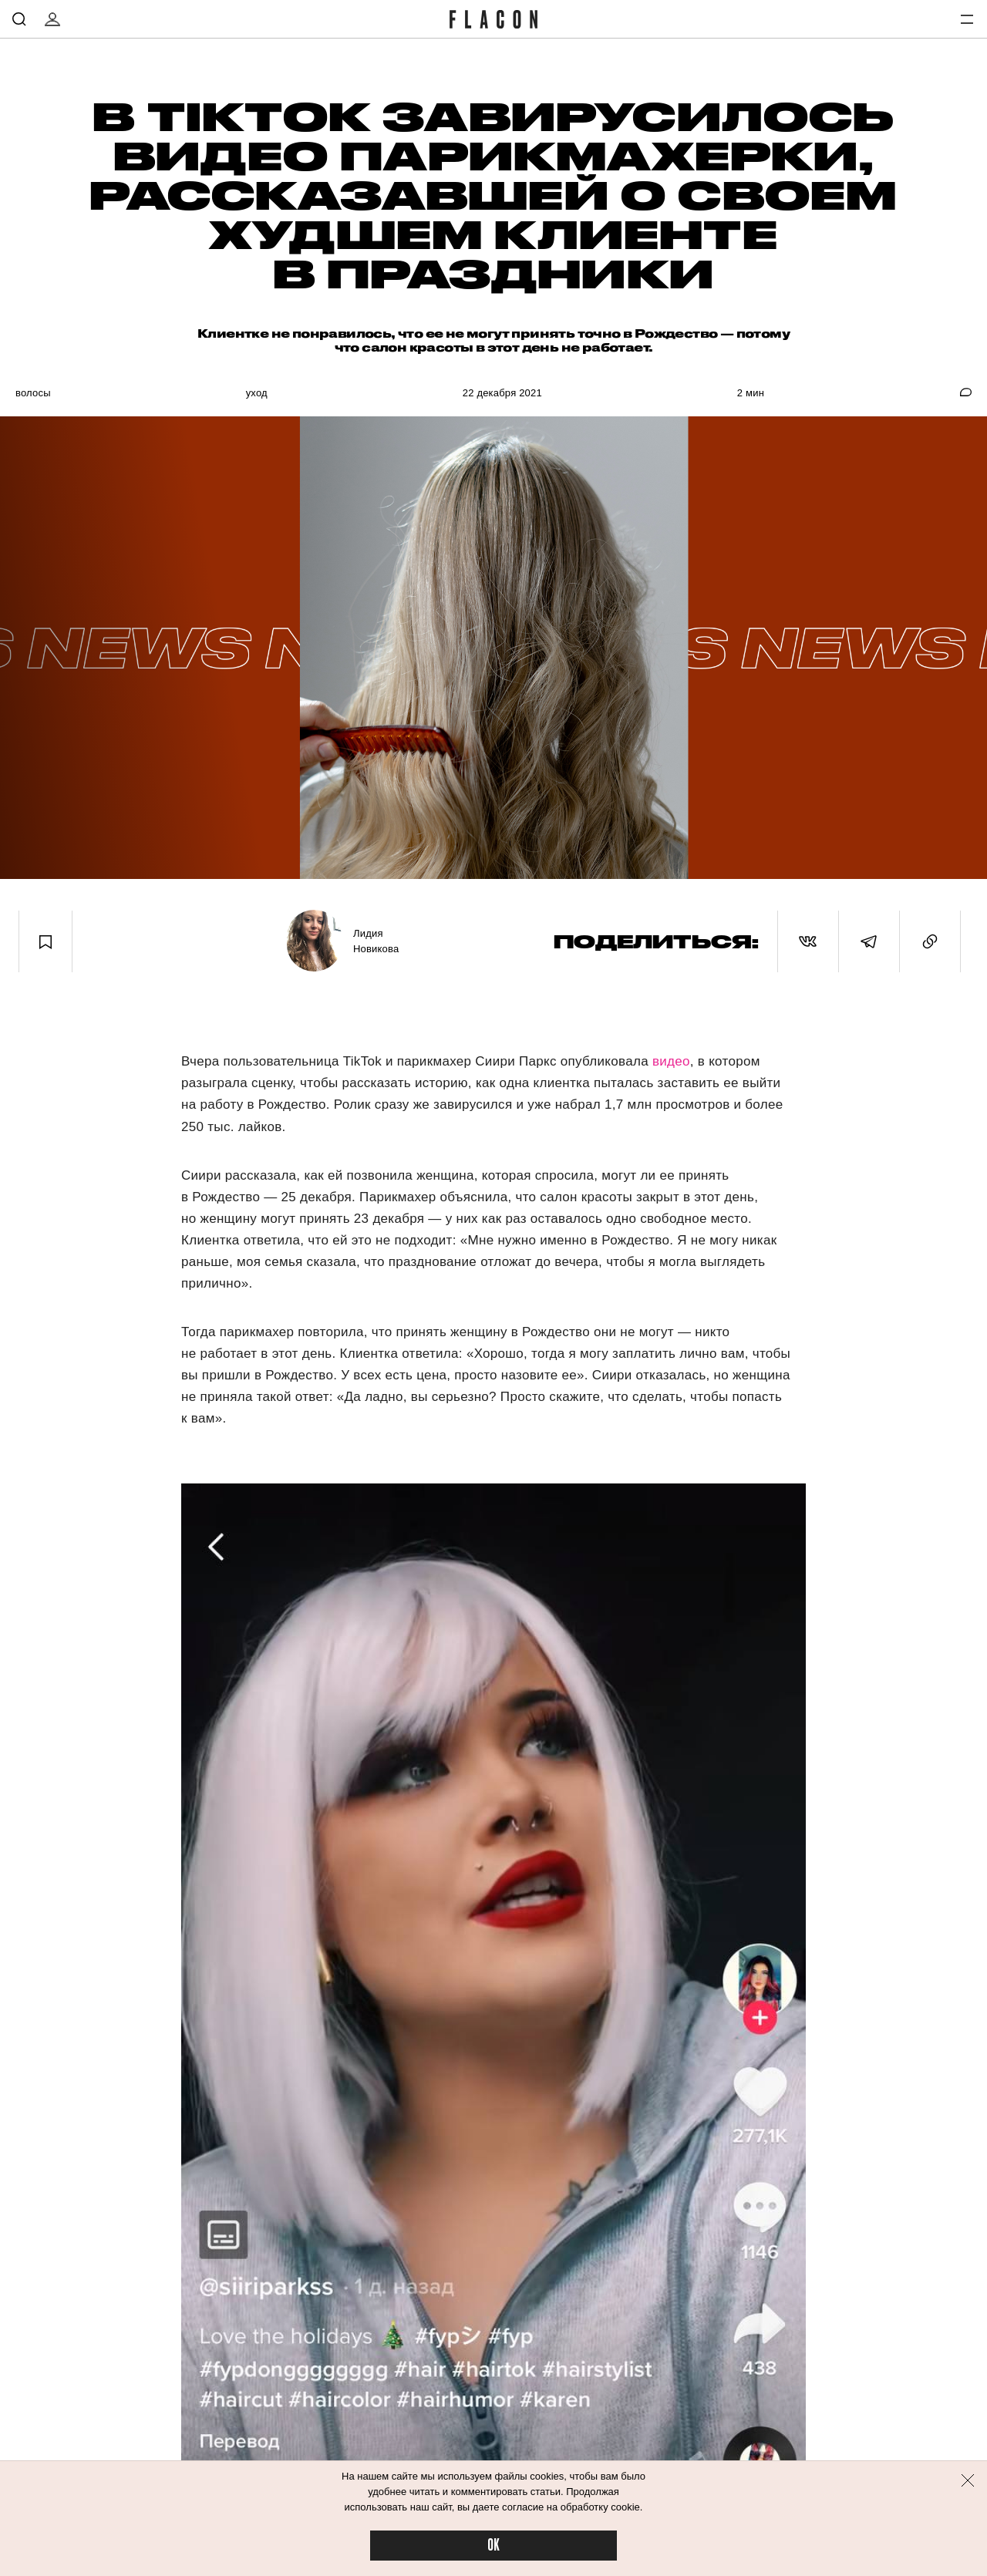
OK (493, 2545)
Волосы (33, 393)
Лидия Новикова (376, 941)
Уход (257, 393)
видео (671, 1061)
